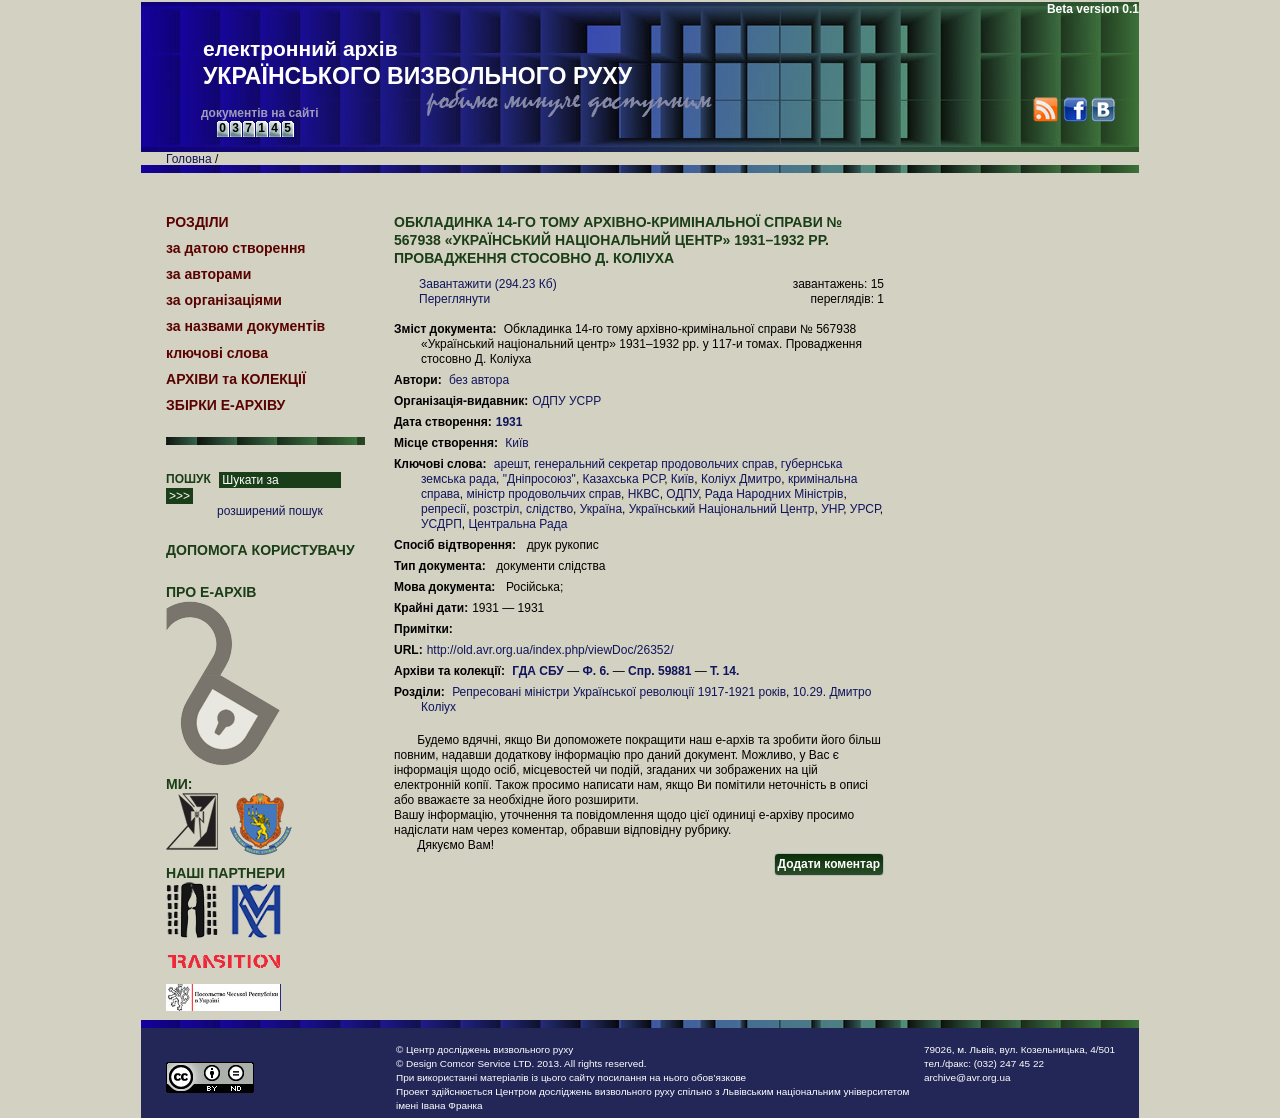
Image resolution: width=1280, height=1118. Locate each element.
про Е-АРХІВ (223, 601)
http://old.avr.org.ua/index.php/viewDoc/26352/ (550, 650)
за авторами (208, 274)
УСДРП (441, 524)
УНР (832, 509)
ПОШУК (188, 479)
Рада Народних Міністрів (774, 494)
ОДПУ (682, 494)
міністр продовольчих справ (543, 494)
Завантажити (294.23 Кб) (488, 284)
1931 (511, 422)
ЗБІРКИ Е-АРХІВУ (225, 405)
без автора (479, 380)
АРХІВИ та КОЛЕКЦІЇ (236, 379)
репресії (443, 509)
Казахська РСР (624, 479)
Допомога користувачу (260, 550)
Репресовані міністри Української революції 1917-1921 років (619, 692)
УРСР (865, 509)
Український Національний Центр (722, 509)
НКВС (644, 494)
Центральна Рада (517, 524)
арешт (511, 464)
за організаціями (224, 300)
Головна (189, 159)
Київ (516, 443)
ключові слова (217, 353)
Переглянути (454, 299)
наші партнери (225, 873)
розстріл (496, 509)
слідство (549, 509)
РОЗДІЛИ (197, 222)
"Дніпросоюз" (539, 479)
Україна (601, 509)
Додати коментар (829, 864)
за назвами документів (245, 326)
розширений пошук (270, 511)
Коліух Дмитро (741, 479)
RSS (1045, 109)
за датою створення (236, 248)
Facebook (1074, 109)
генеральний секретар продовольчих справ (654, 464)
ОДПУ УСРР (566, 401)
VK (1102, 109)
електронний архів (417, 64)
